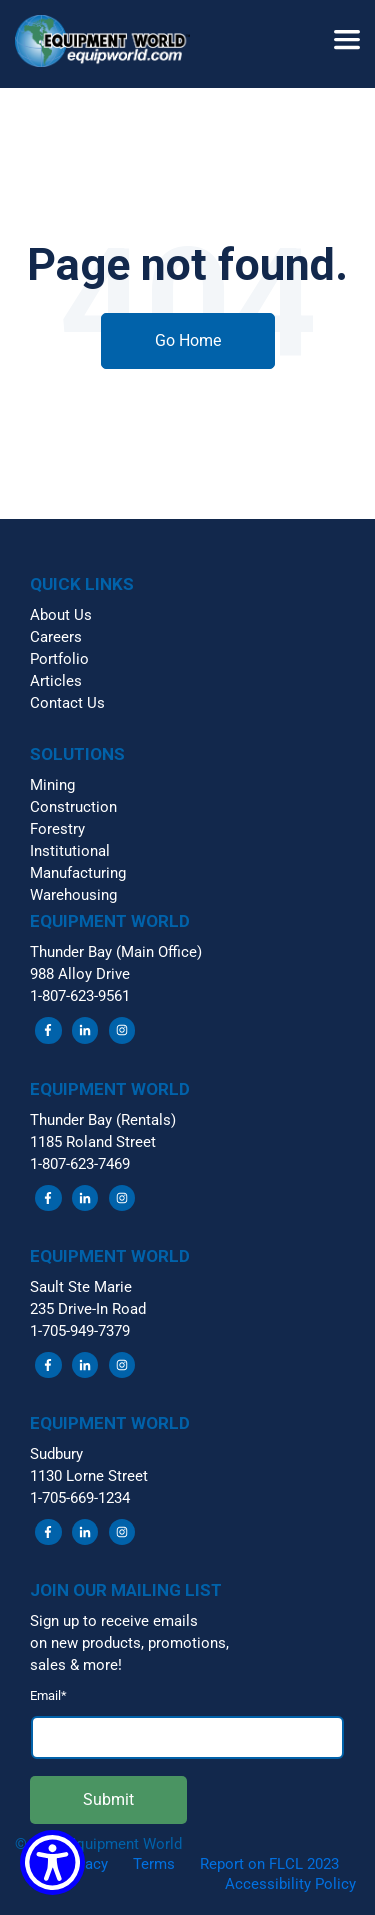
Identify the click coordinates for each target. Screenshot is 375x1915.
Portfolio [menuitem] (59, 659)
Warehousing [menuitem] (73, 895)
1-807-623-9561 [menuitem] (80, 996)
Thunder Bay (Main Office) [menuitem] (116, 952)
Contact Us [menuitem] (67, 703)
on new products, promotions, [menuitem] (129, 1643)
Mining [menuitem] (52, 785)
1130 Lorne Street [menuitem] (89, 1476)
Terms (154, 1864)
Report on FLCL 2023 (269, 1864)
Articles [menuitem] (56, 681)
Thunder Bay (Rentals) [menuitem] (103, 1120)
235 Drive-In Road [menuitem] (88, 1309)
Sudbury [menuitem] (56, 1454)
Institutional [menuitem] (70, 851)
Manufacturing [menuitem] (78, 873)
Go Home (188, 340)
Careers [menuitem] (56, 637)
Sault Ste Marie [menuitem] (81, 1287)
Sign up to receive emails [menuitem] (114, 1621)
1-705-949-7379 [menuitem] (80, 1331)
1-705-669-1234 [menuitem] (80, 1498)
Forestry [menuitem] (57, 829)
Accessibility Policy (290, 1884)
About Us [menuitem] (61, 615)
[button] (110, 44)
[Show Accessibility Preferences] (52, 1862)
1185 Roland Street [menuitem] (93, 1142)
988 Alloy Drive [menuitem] (80, 974)
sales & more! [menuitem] (76, 1665)
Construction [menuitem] (73, 807)
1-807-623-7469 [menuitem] (80, 1164)
